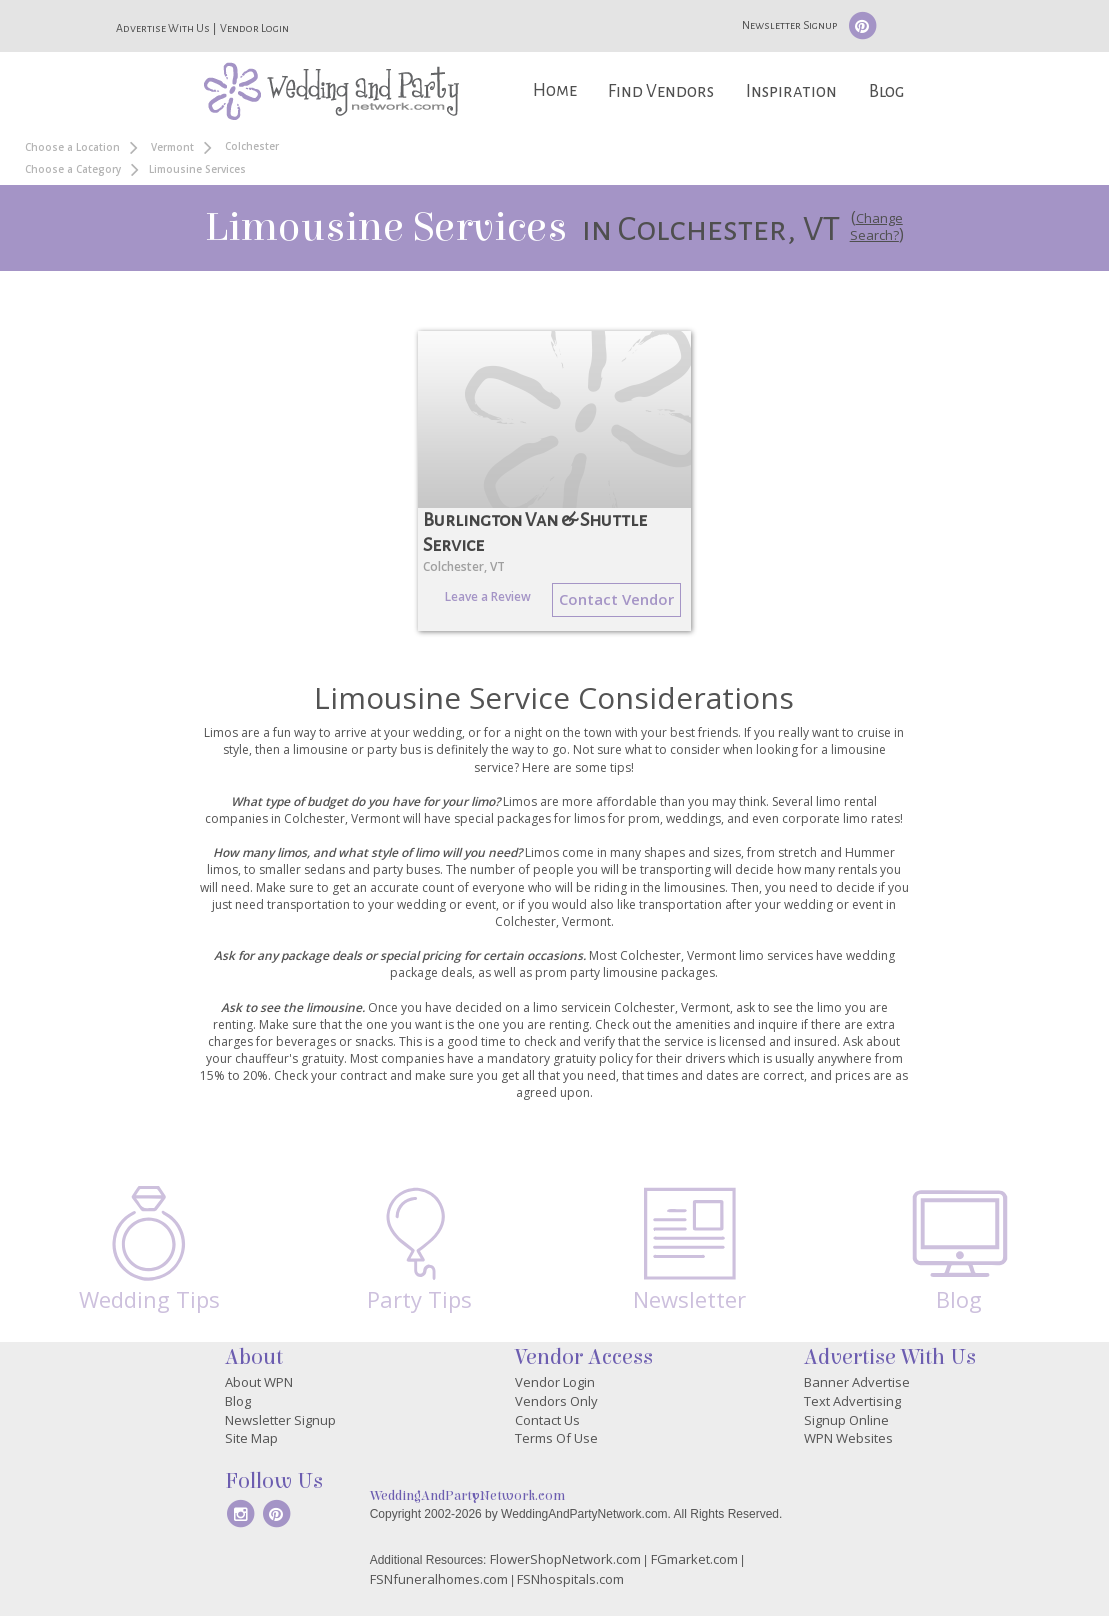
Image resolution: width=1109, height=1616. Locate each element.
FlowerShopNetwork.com (565, 1559)
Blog (886, 91)
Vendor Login (254, 28)
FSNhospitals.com (570, 1579)
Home (555, 90)
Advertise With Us (163, 28)
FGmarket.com (694, 1559)
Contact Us (547, 1420)
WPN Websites (848, 1438)
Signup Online (846, 1420)
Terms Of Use (556, 1438)
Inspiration (791, 91)
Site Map (251, 1438)
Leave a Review (488, 596)
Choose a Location (72, 147)
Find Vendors (661, 91)
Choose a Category (73, 169)
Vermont (172, 147)
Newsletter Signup (789, 25)
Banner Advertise (857, 1382)
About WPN (259, 1382)
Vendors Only (556, 1401)
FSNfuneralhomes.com (439, 1579)
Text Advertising (852, 1401)
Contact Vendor (616, 599)
